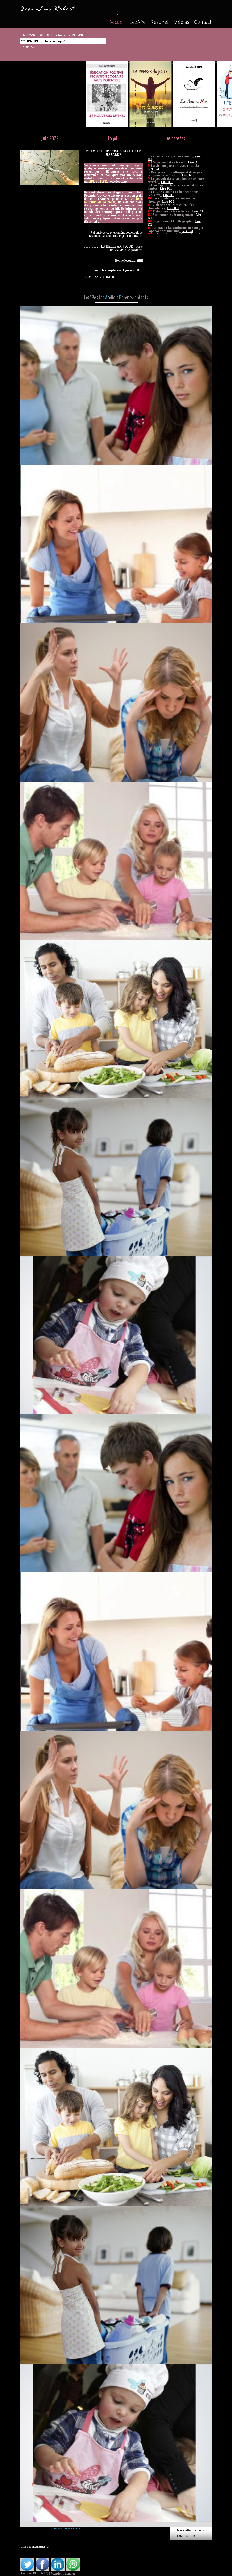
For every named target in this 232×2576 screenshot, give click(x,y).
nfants (142, 298)
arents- (128, 298)
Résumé (160, 22)
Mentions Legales (63, 2573)
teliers (112, 298)
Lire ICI (153, 189)
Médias (181, 22)
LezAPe (138, 22)
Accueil (117, 22)
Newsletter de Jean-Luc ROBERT (190, 2533)
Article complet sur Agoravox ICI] (118, 270)
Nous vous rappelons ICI (34, 2546)
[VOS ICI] (100, 277)
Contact (203, 22)
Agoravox (135, 250)
